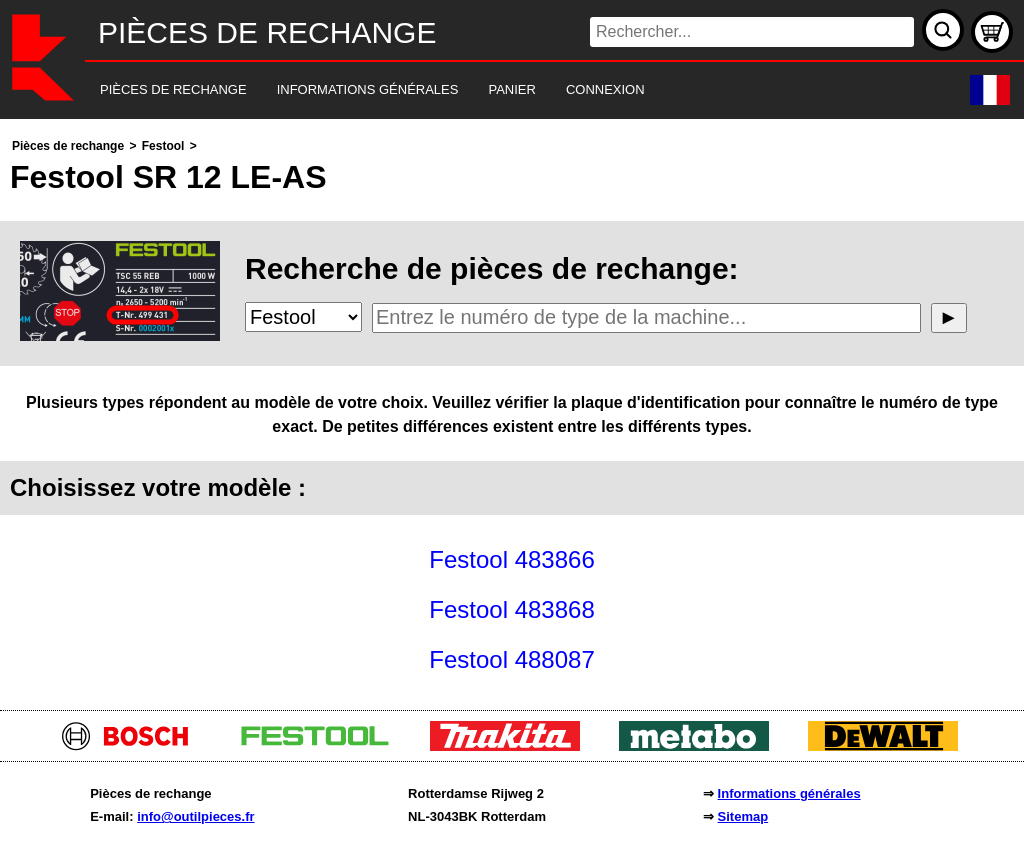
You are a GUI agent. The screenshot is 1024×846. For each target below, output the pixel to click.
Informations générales (789, 793)
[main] (512, 409)
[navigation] (484, 90)
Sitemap (743, 816)
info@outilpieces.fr (195, 816)
